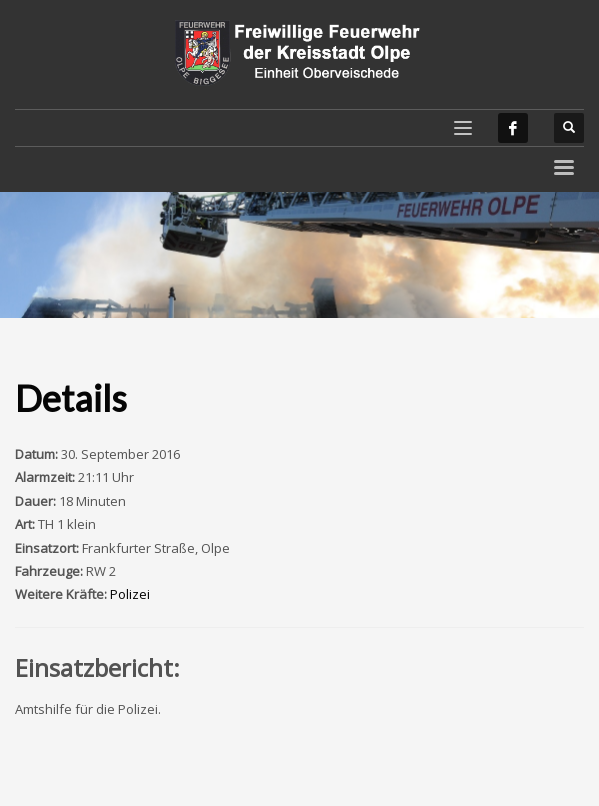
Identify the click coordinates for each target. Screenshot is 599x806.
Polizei (130, 594)
